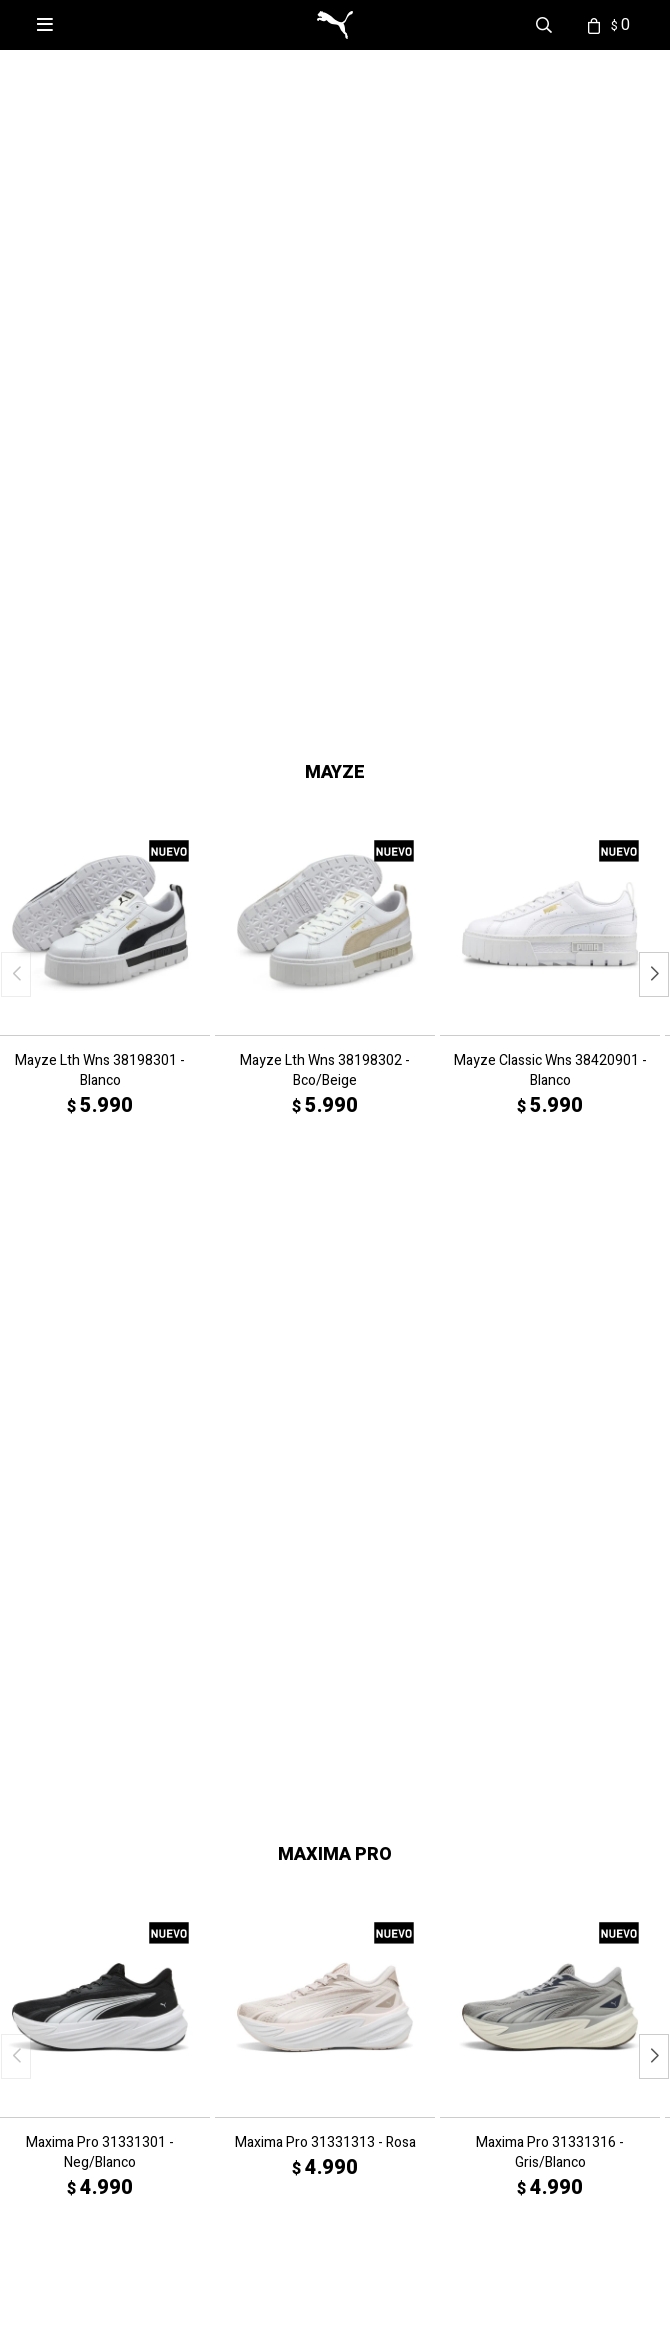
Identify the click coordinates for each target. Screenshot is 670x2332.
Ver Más (18, 1809)
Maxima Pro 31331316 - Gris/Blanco (550, 1565)
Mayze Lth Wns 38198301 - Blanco (100, 892)
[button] (282, 514)
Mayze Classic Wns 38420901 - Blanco (550, 892)
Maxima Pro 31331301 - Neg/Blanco (100, 1565)
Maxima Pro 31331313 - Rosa (325, 1555)
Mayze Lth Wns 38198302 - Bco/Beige (325, 892)
